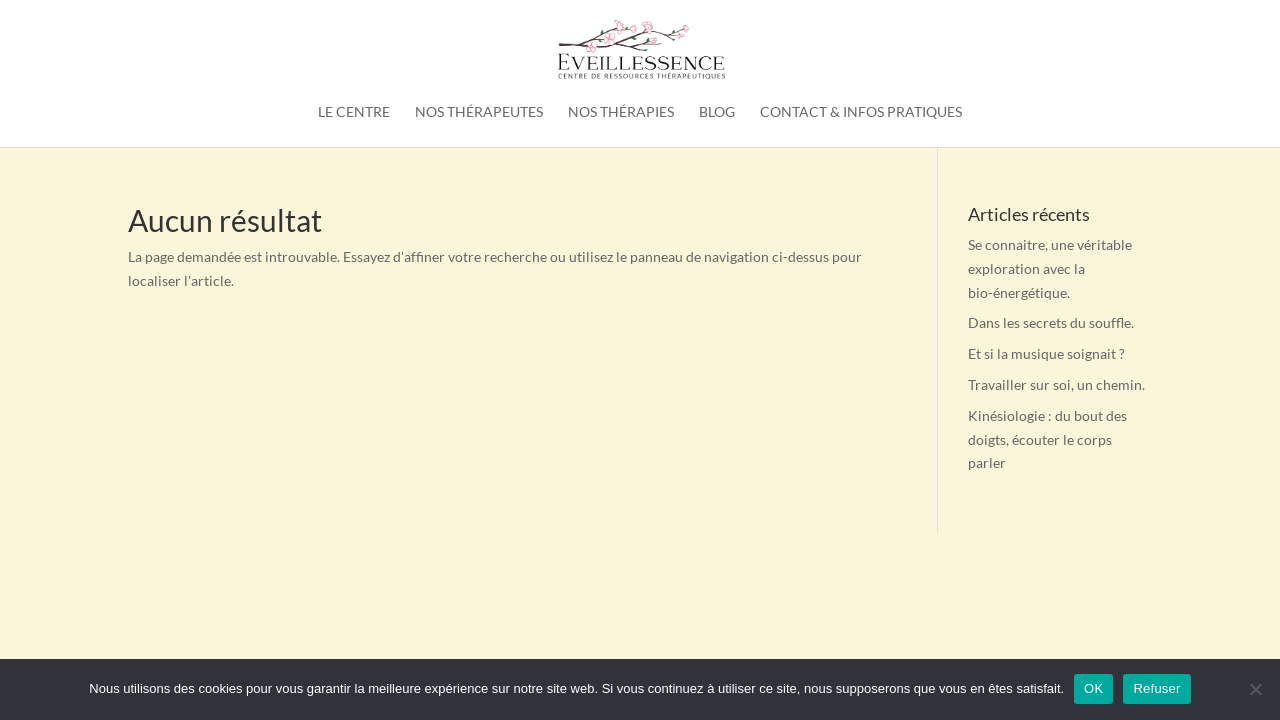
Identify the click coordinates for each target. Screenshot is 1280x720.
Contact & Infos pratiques (861, 112)
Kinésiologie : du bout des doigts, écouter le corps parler (1047, 439)
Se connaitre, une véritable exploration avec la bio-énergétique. (1050, 268)
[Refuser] (1255, 689)
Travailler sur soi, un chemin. (1056, 384)
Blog (717, 112)
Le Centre (354, 112)
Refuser (1156, 688)
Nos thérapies (621, 112)
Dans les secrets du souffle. (1051, 322)
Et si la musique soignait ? (1046, 353)
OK (1093, 688)
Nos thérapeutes (479, 112)
